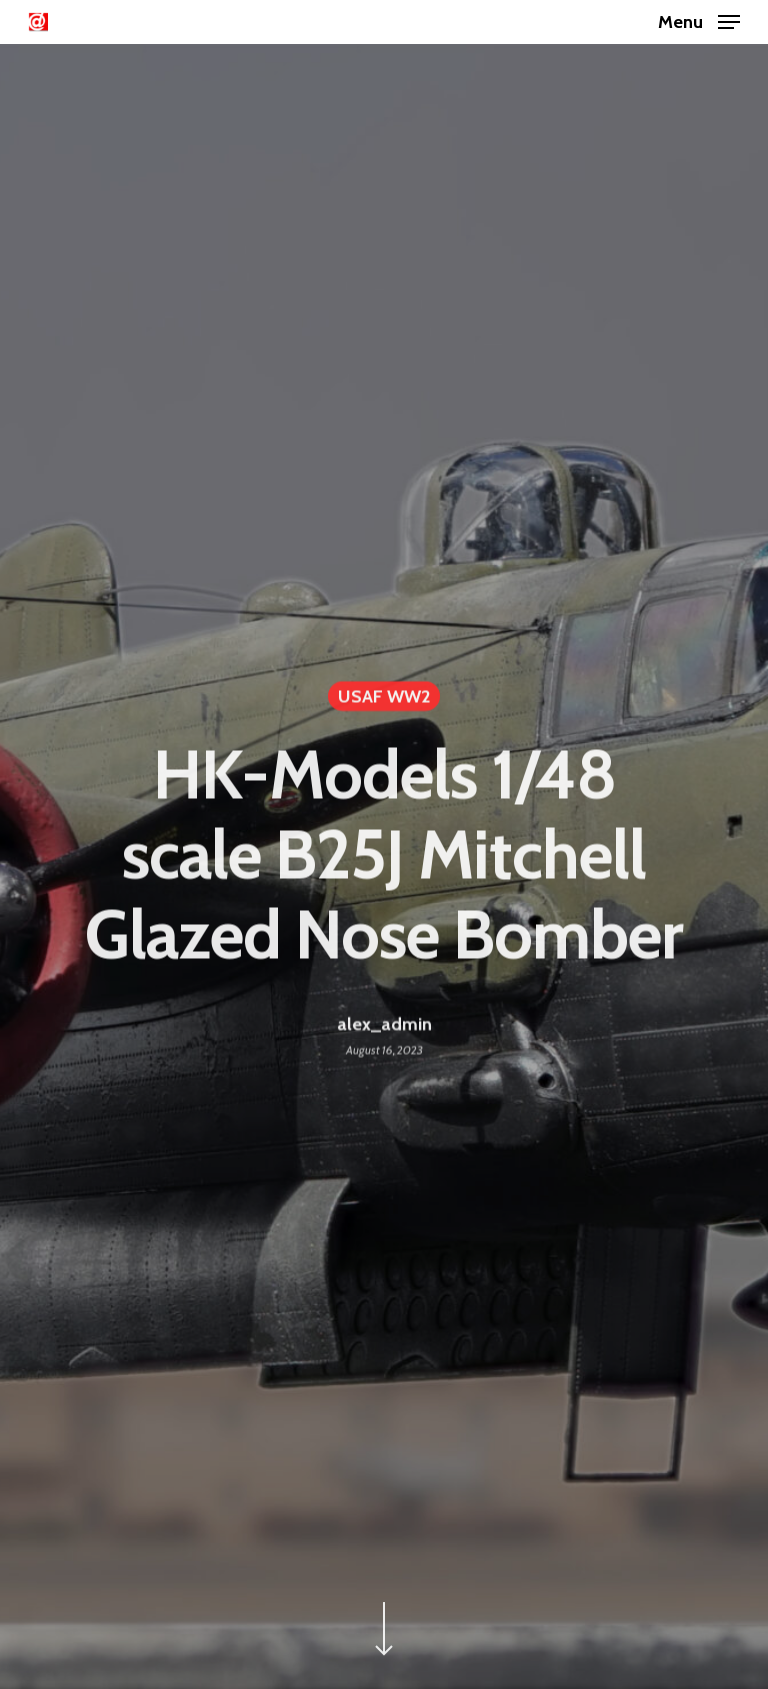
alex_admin (384, 1028)
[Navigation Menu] (699, 20)
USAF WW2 (384, 701)
